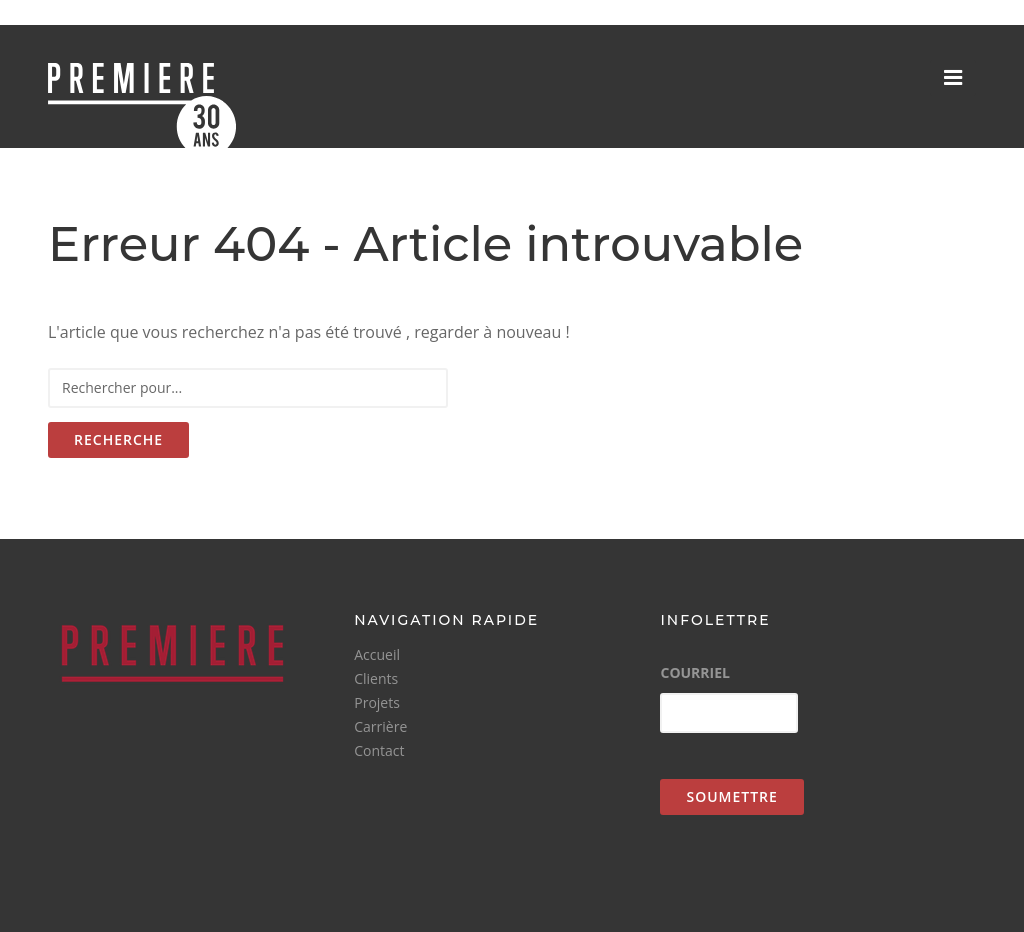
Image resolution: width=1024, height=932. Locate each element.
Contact (379, 750)
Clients (376, 678)
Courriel (695, 673)
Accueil (377, 654)
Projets (377, 702)
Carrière (380, 726)
